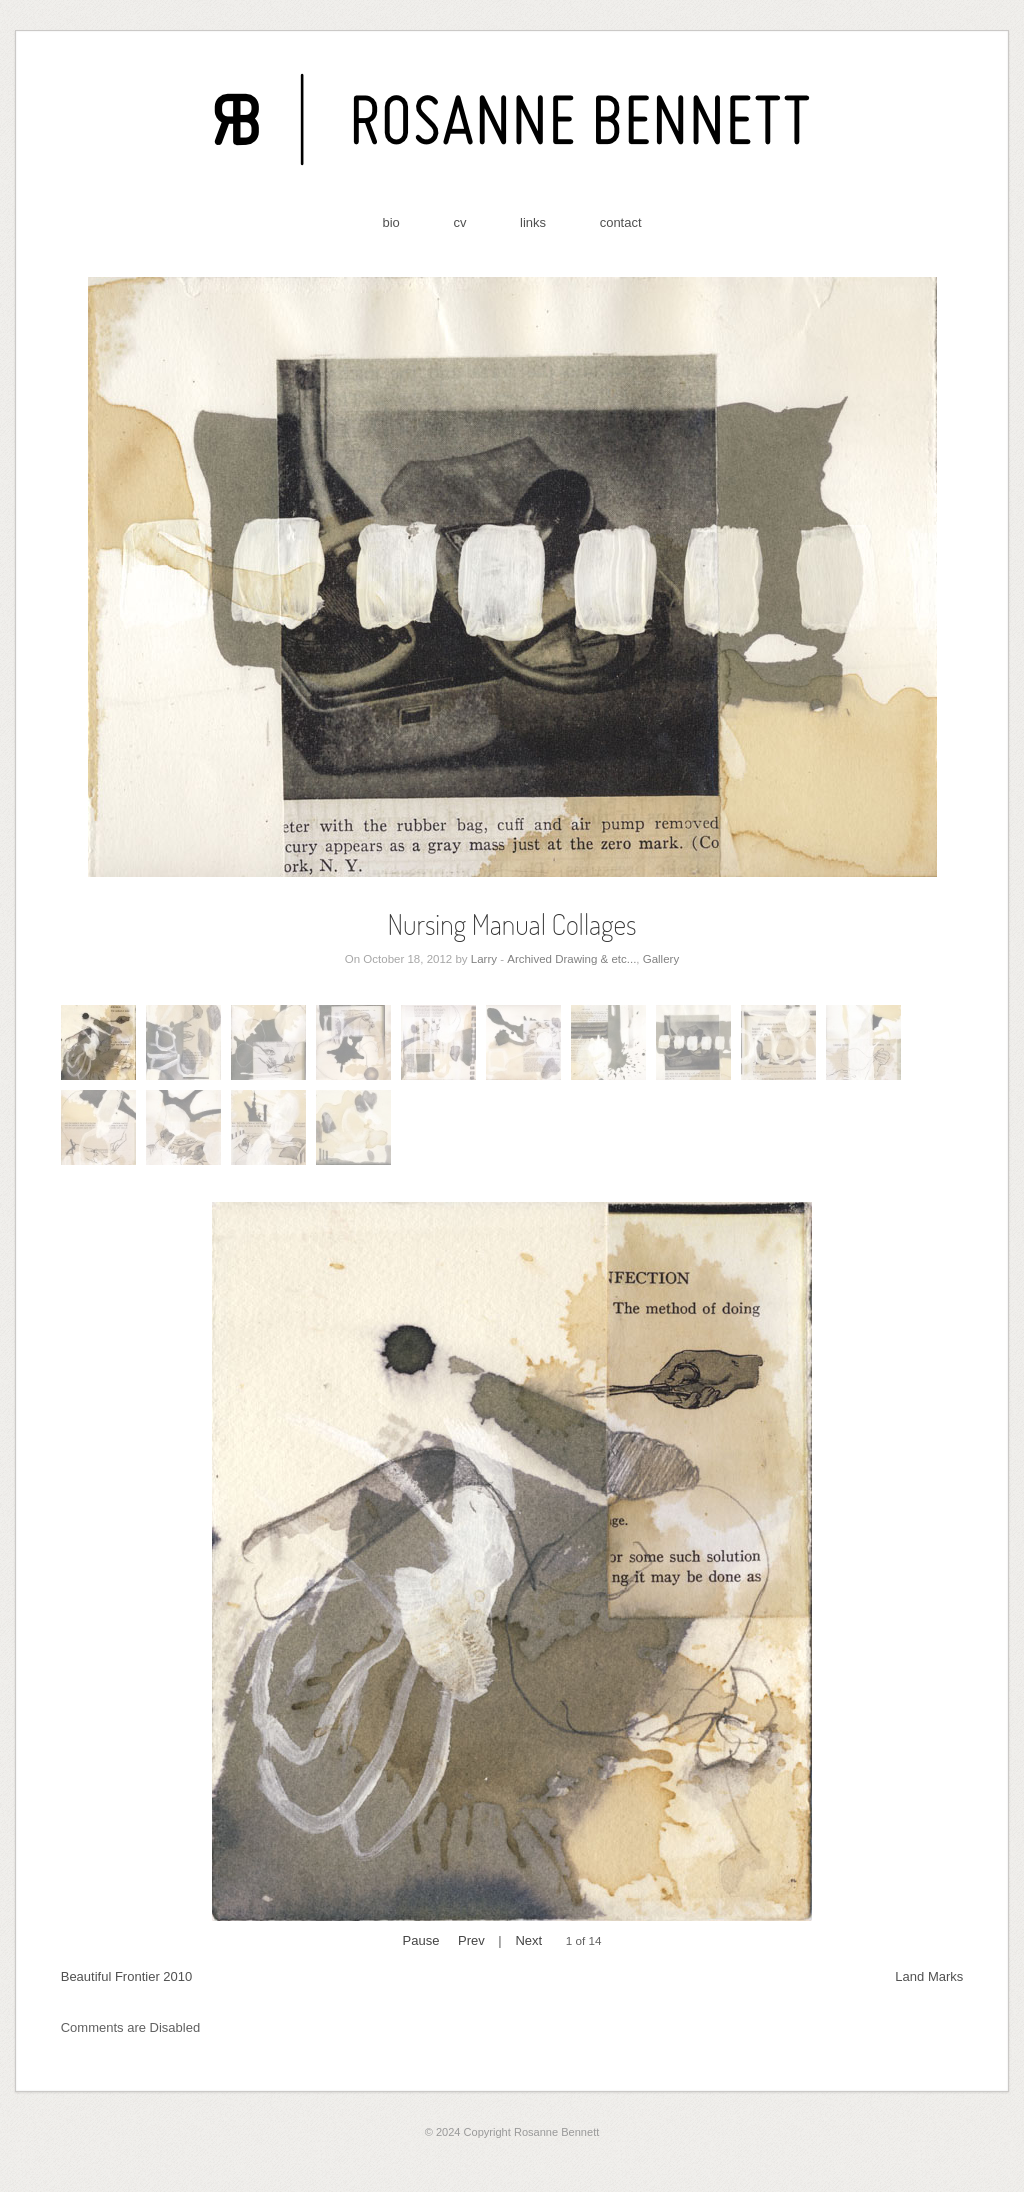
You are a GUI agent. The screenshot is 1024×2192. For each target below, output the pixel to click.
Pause (421, 1940)
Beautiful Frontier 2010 (127, 1976)
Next (528, 1940)
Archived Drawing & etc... (571, 959)
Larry (484, 959)
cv (459, 222)
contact (621, 222)
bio (390, 222)
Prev (471, 1940)
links (533, 222)
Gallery (661, 959)
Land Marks (929, 1976)
